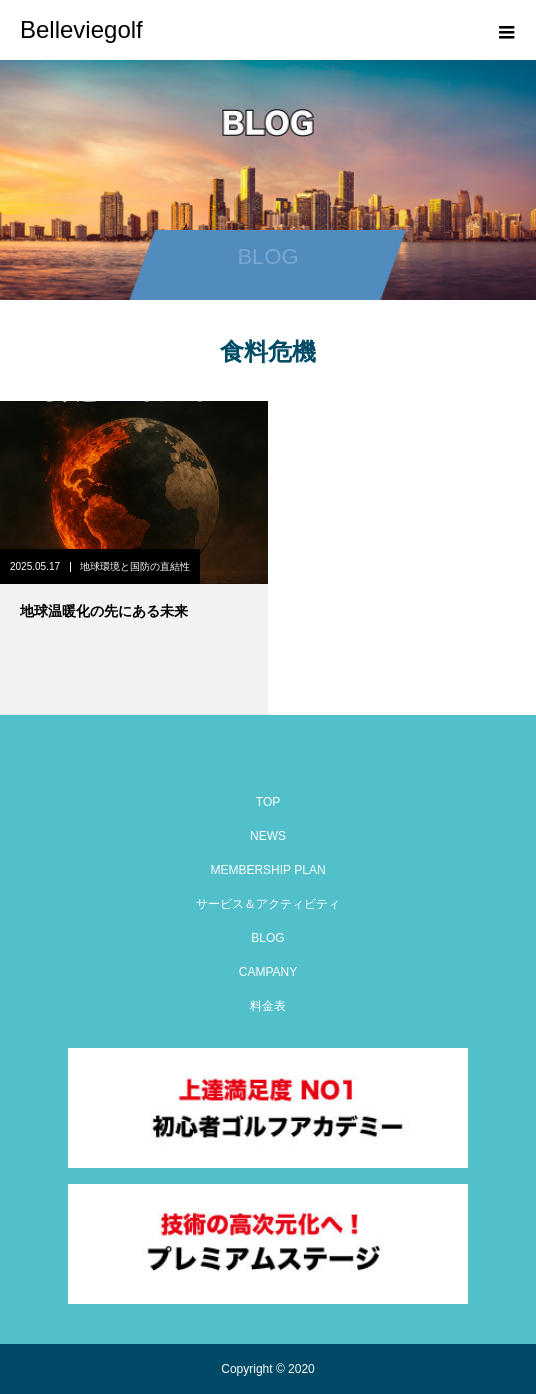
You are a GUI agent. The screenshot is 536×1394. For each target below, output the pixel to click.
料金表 (268, 1006)
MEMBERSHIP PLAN (267, 870)
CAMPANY (268, 972)
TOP (268, 802)
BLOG (267, 938)
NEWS (268, 836)
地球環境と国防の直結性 (135, 566)
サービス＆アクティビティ (268, 904)
